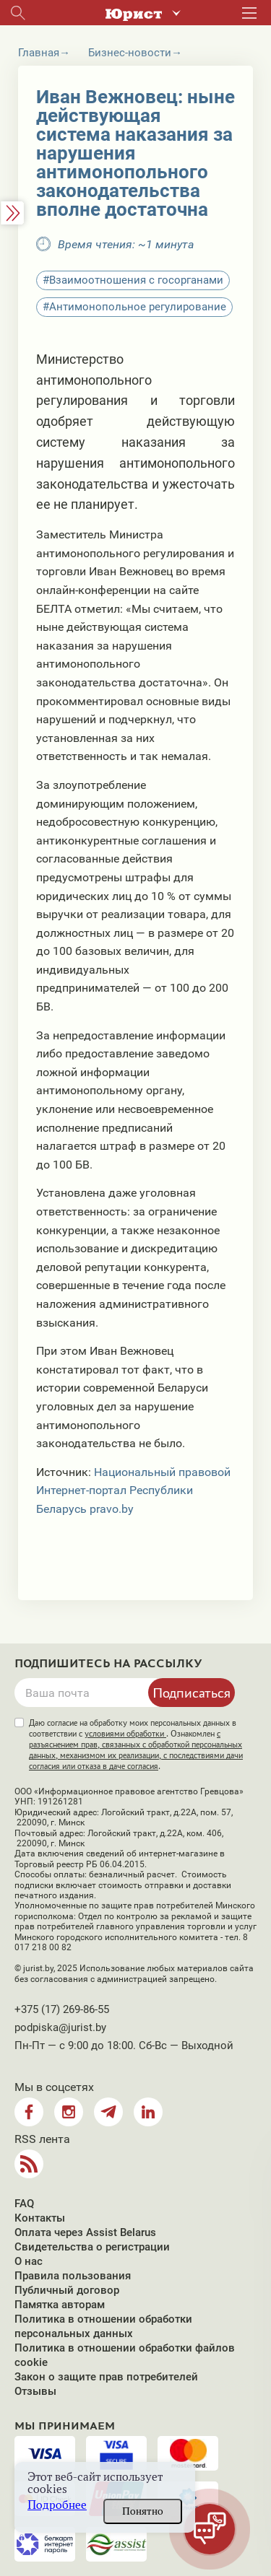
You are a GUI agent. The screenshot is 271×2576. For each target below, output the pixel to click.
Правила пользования (72, 2275)
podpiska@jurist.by (60, 2027)
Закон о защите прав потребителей (106, 2376)
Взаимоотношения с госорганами (136, 280)
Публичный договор (66, 2290)
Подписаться (191, 1692)
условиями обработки (125, 1734)
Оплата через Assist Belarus (85, 2232)
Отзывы (35, 2391)
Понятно (142, 2511)
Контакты (39, 2218)
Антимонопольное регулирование (137, 306)
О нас (28, 2261)
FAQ (24, 2203)
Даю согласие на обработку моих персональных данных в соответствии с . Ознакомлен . (136, 1744)
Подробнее (57, 2505)
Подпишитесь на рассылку (108, 1663)
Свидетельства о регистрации (92, 2246)
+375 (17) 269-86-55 (61, 2009)
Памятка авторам (59, 2304)
